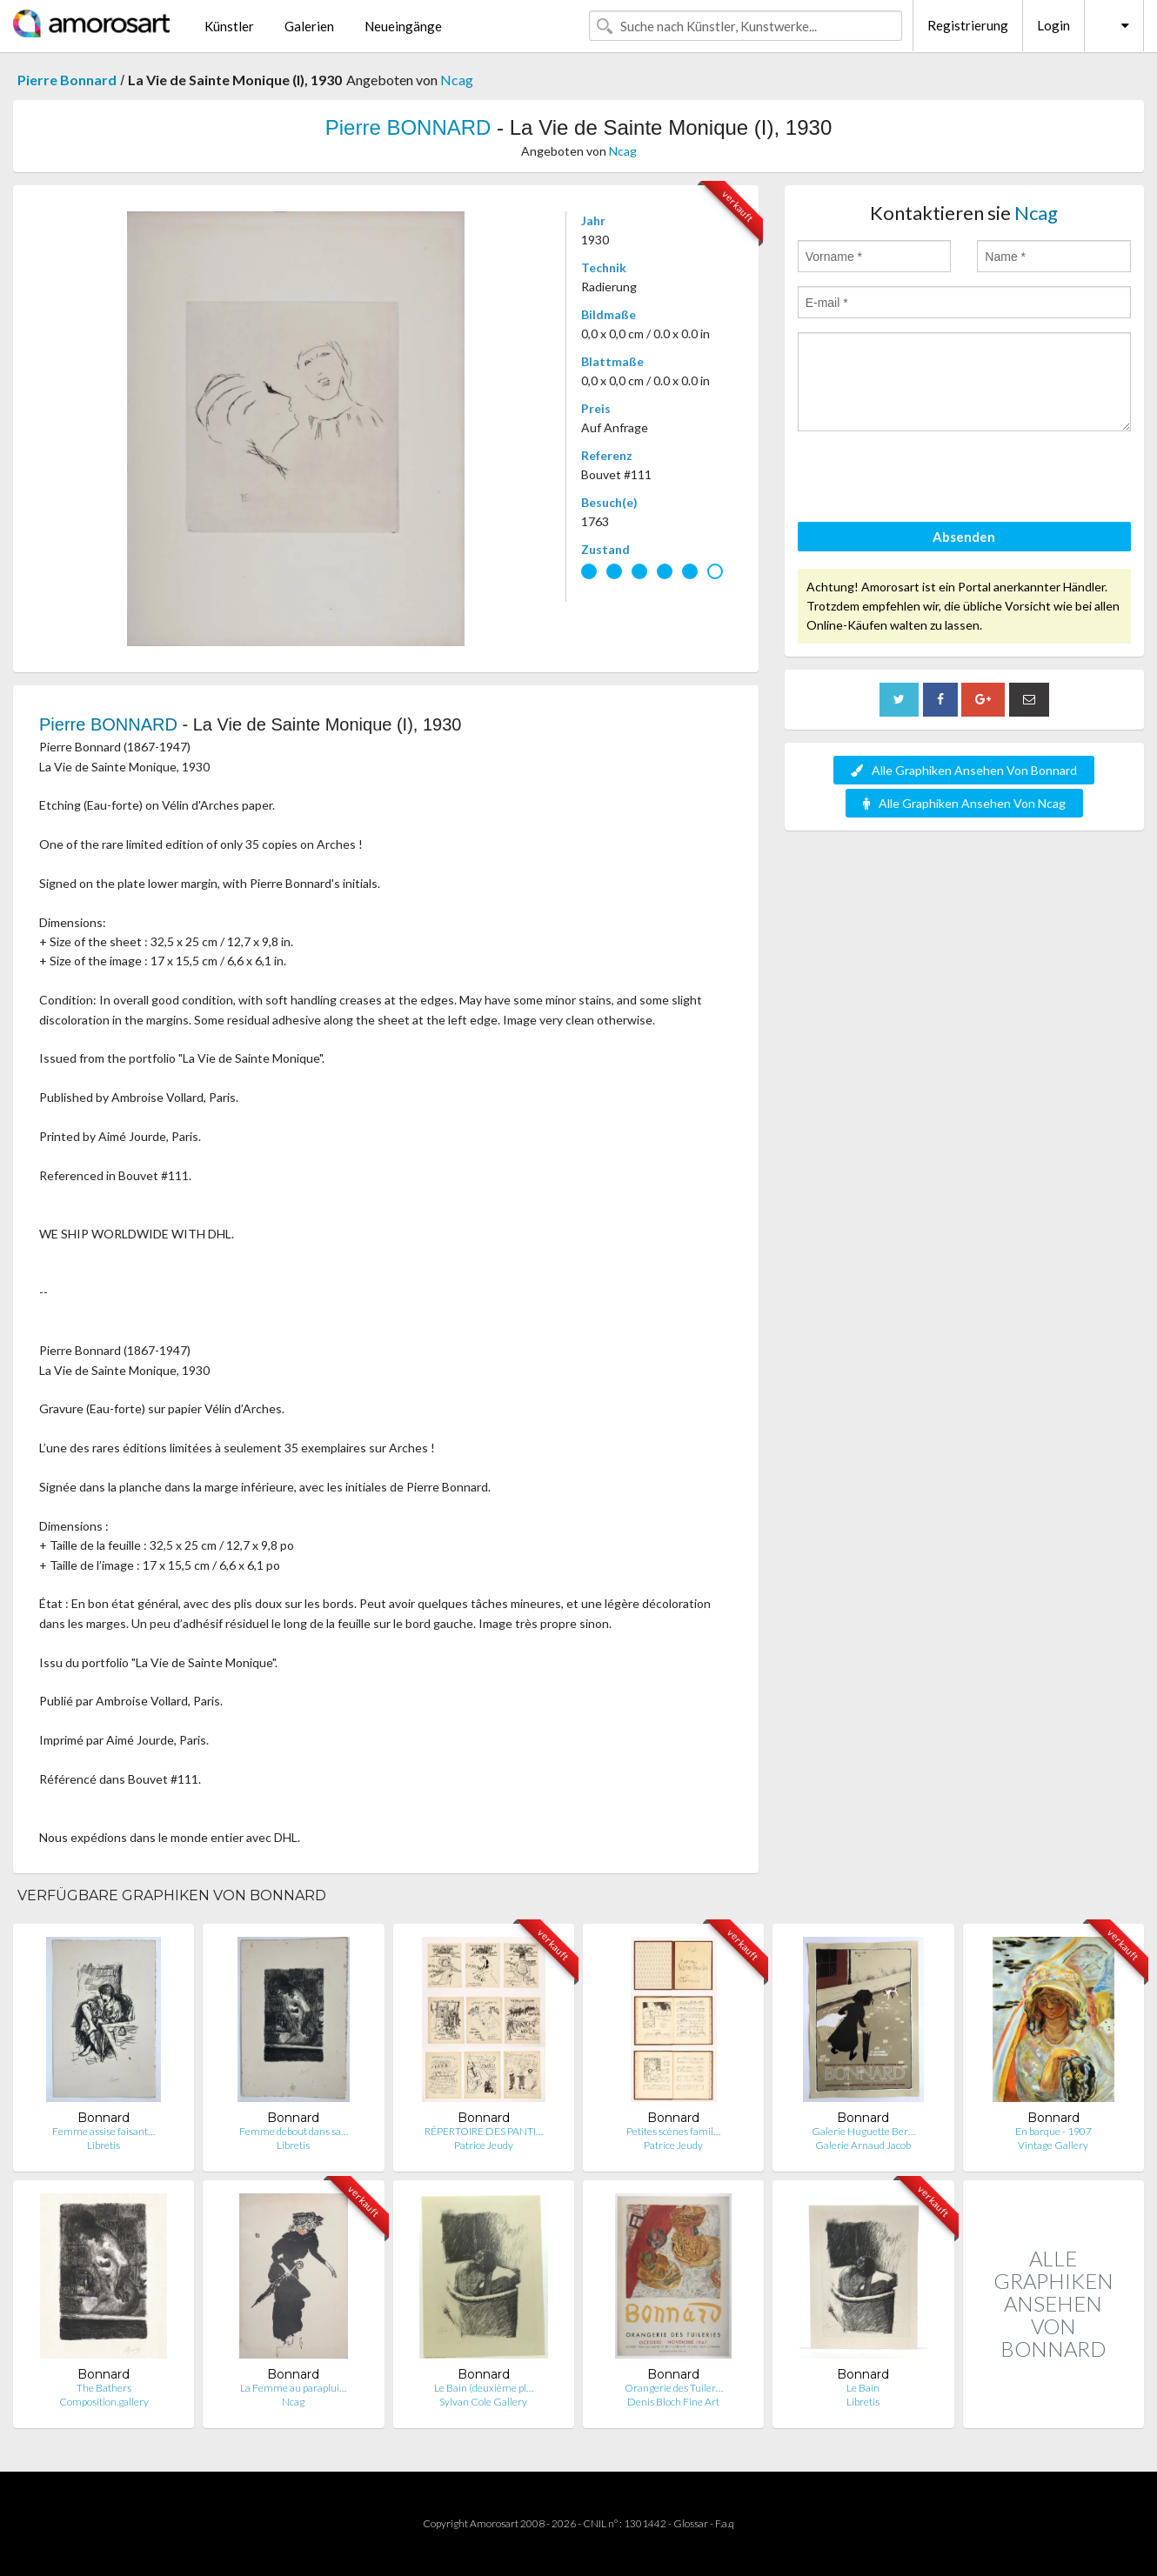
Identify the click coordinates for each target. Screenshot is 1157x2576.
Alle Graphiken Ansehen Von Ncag (964, 803)
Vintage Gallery (1053, 2145)
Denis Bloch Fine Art (673, 2401)
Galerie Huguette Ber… (863, 2131)
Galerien (309, 26)
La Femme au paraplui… (293, 2387)
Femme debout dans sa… (293, 2131)
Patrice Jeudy (483, 2145)
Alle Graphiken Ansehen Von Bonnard (964, 770)
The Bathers (104, 2387)
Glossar (690, 2523)
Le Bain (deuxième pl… (483, 2387)
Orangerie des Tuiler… (674, 2387)
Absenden (964, 536)
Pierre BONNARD (408, 127)
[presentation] (930, 479)
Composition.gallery (104, 2401)
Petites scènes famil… (673, 2131)
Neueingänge (403, 26)
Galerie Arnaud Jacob (863, 2145)
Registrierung (967, 25)
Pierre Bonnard (67, 79)
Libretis (103, 2145)
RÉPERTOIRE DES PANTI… (484, 2131)
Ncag (456, 79)
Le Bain (862, 2387)
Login (1053, 25)
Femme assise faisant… (103, 2131)
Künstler (229, 26)
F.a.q (724, 2523)
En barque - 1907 (1053, 2131)
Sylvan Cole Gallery (483, 2401)
